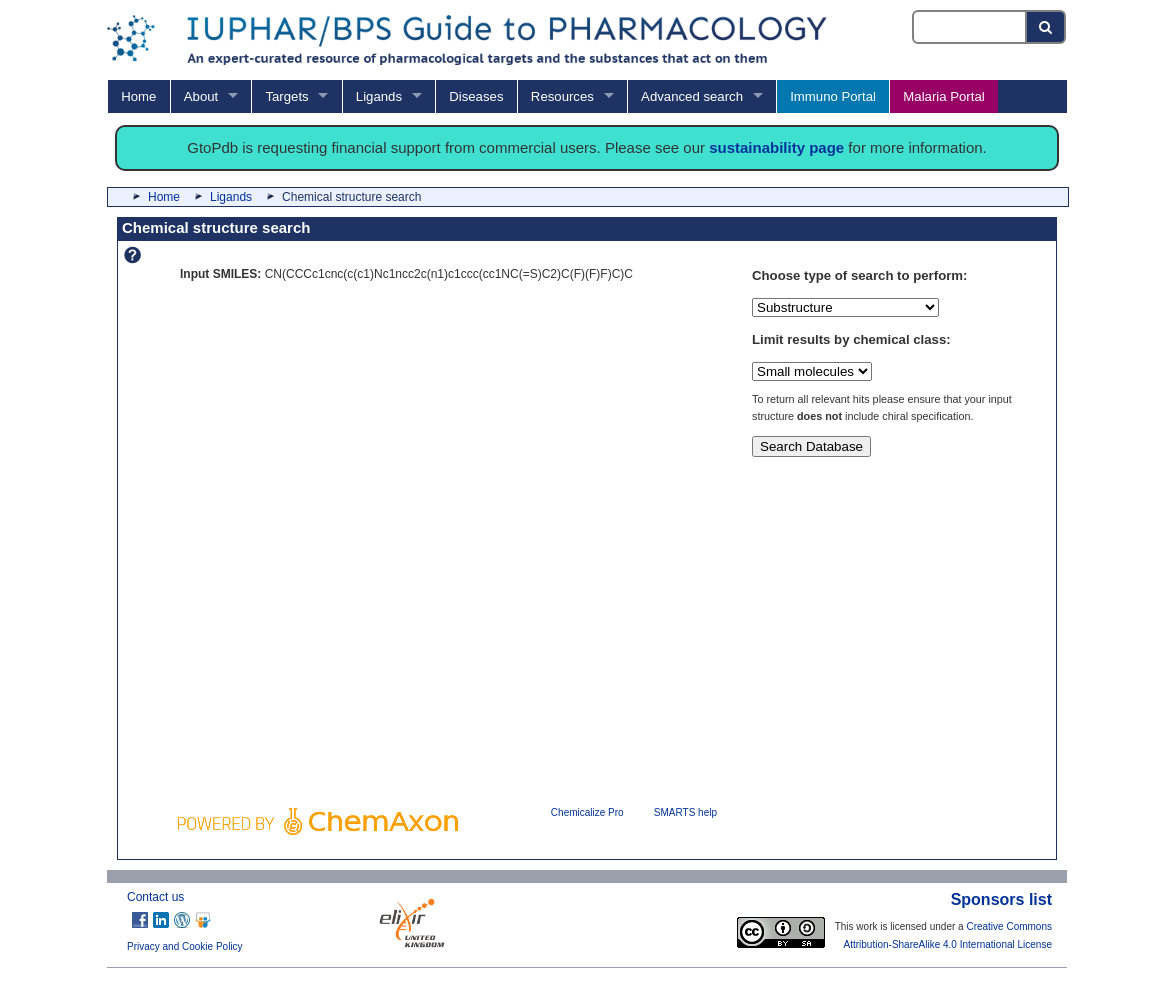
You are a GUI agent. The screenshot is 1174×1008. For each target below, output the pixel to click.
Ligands (379, 96)
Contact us (155, 897)
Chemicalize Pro (587, 812)
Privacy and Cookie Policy (185, 946)
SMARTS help (685, 812)
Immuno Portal (833, 96)
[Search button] (1046, 27)
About (201, 96)
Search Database (811, 446)
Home (138, 96)
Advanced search (692, 96)
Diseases (476, 96)
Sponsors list (1001, 899)
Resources (562, 96)
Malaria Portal (943, 96)
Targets (286, 96)
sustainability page (776, 147)
